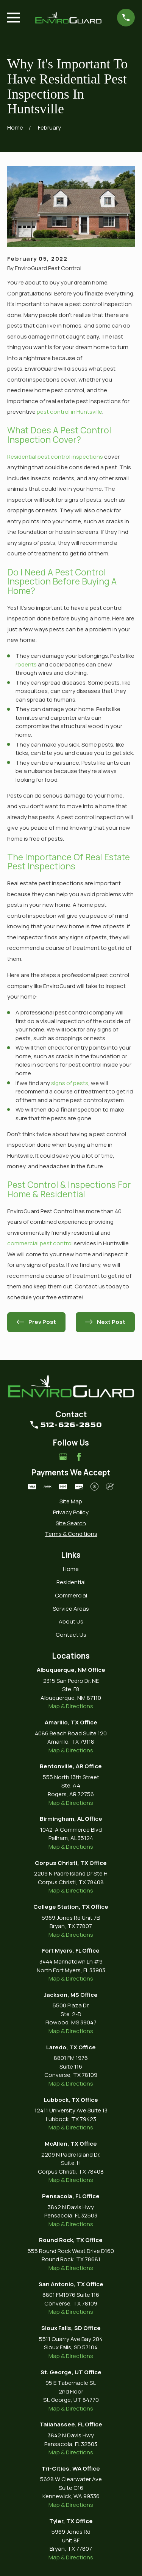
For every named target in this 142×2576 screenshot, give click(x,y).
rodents (26, 664)
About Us (71, 1621)
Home (71, 1569)
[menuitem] (71, 1501)
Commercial (71, 1595)
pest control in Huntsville (69, 412)
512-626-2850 (71, 1424)
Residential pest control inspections (55, 457)
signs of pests (69, 1083)
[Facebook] (79, 1457)
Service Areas (71, 1609)
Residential (71, 1582)
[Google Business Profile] (63, 1457)
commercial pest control (40, 1243)
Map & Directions (70, 1706)
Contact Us (71, 1635)
